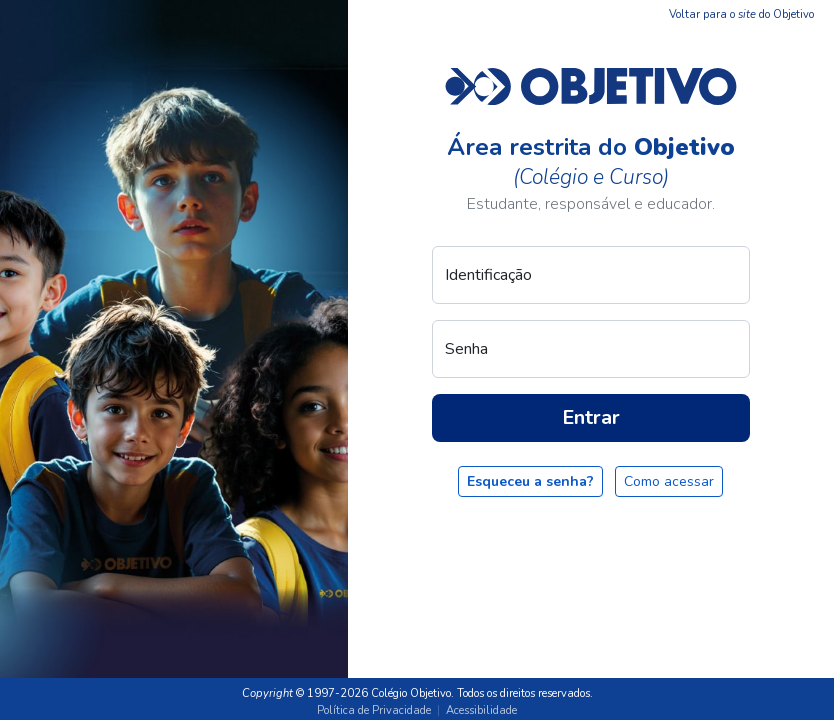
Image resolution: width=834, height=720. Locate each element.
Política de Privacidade (374, 710)
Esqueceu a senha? (530, 481)
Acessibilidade (481, 710)
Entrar (591, 417)
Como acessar (669, 481)
